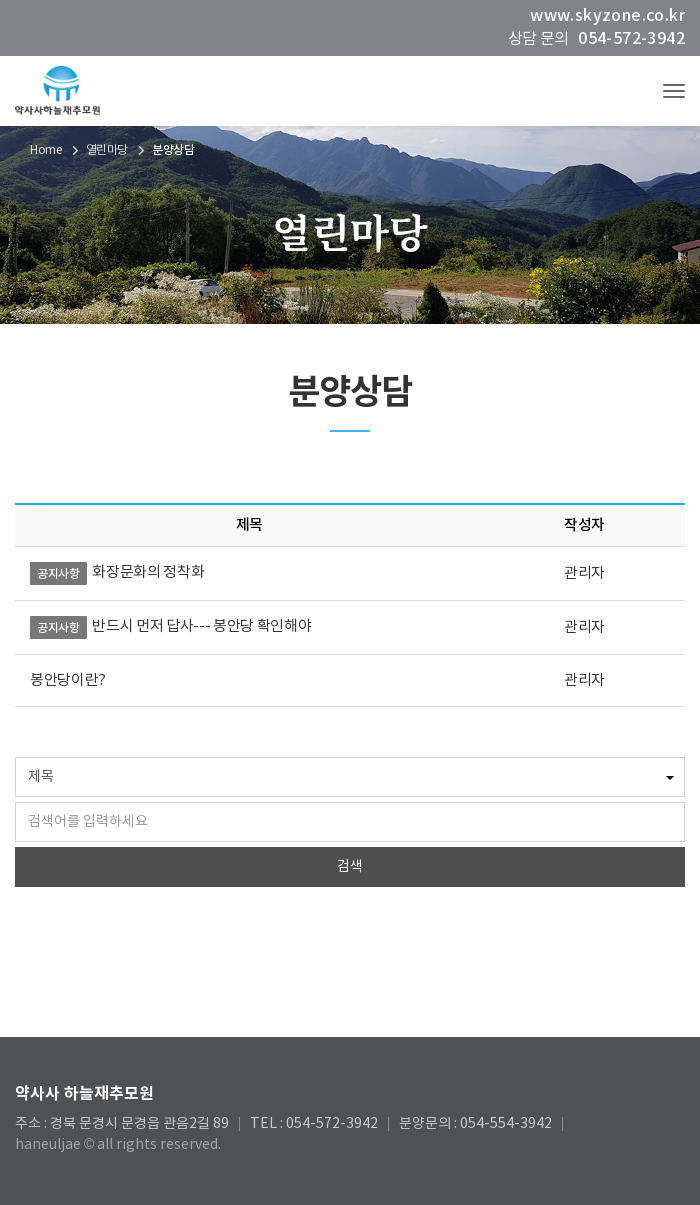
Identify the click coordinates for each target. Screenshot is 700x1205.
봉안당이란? (68, 680)
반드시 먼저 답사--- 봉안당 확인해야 (201, 626)
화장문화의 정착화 (148, 572)
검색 (350, 867)
